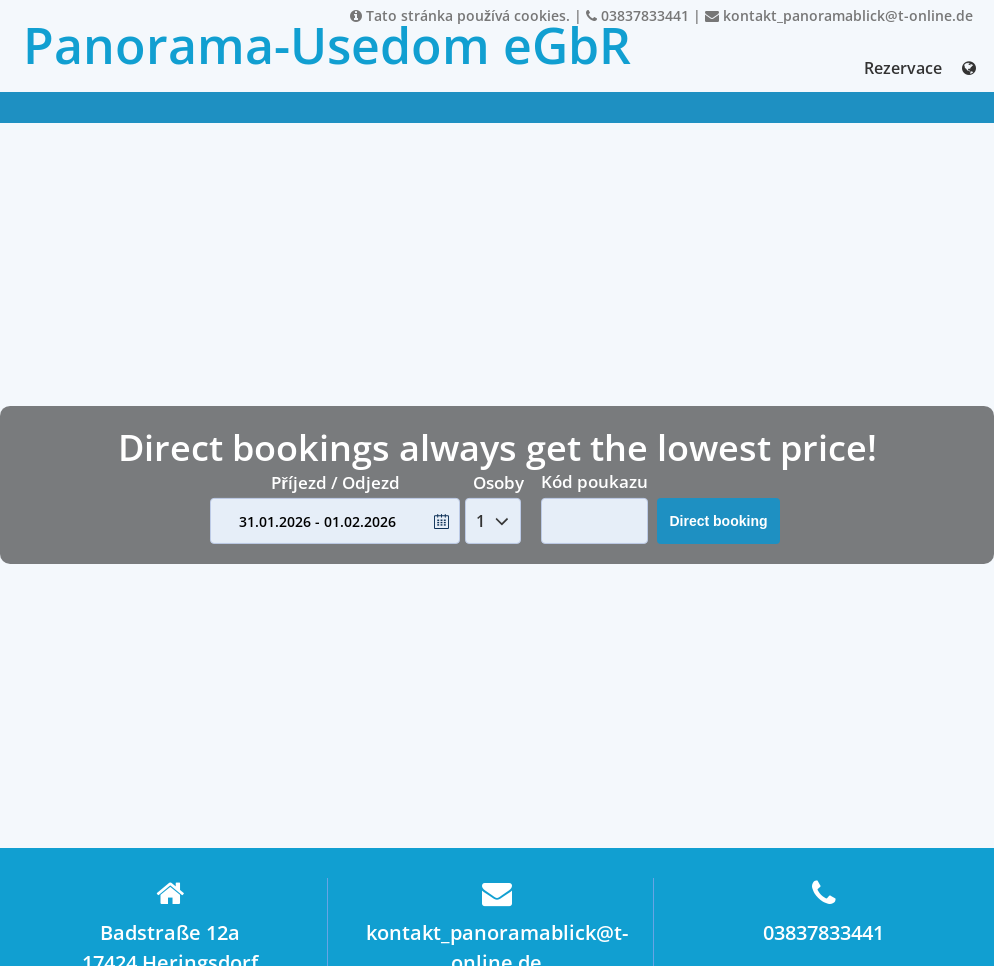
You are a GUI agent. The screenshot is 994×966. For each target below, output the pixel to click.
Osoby (498, 482)
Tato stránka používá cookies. (460, 15)
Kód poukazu (594, 481)
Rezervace (903, 68)
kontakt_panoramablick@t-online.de (839, 15)
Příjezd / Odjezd (335, 482)
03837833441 (637, 15)
